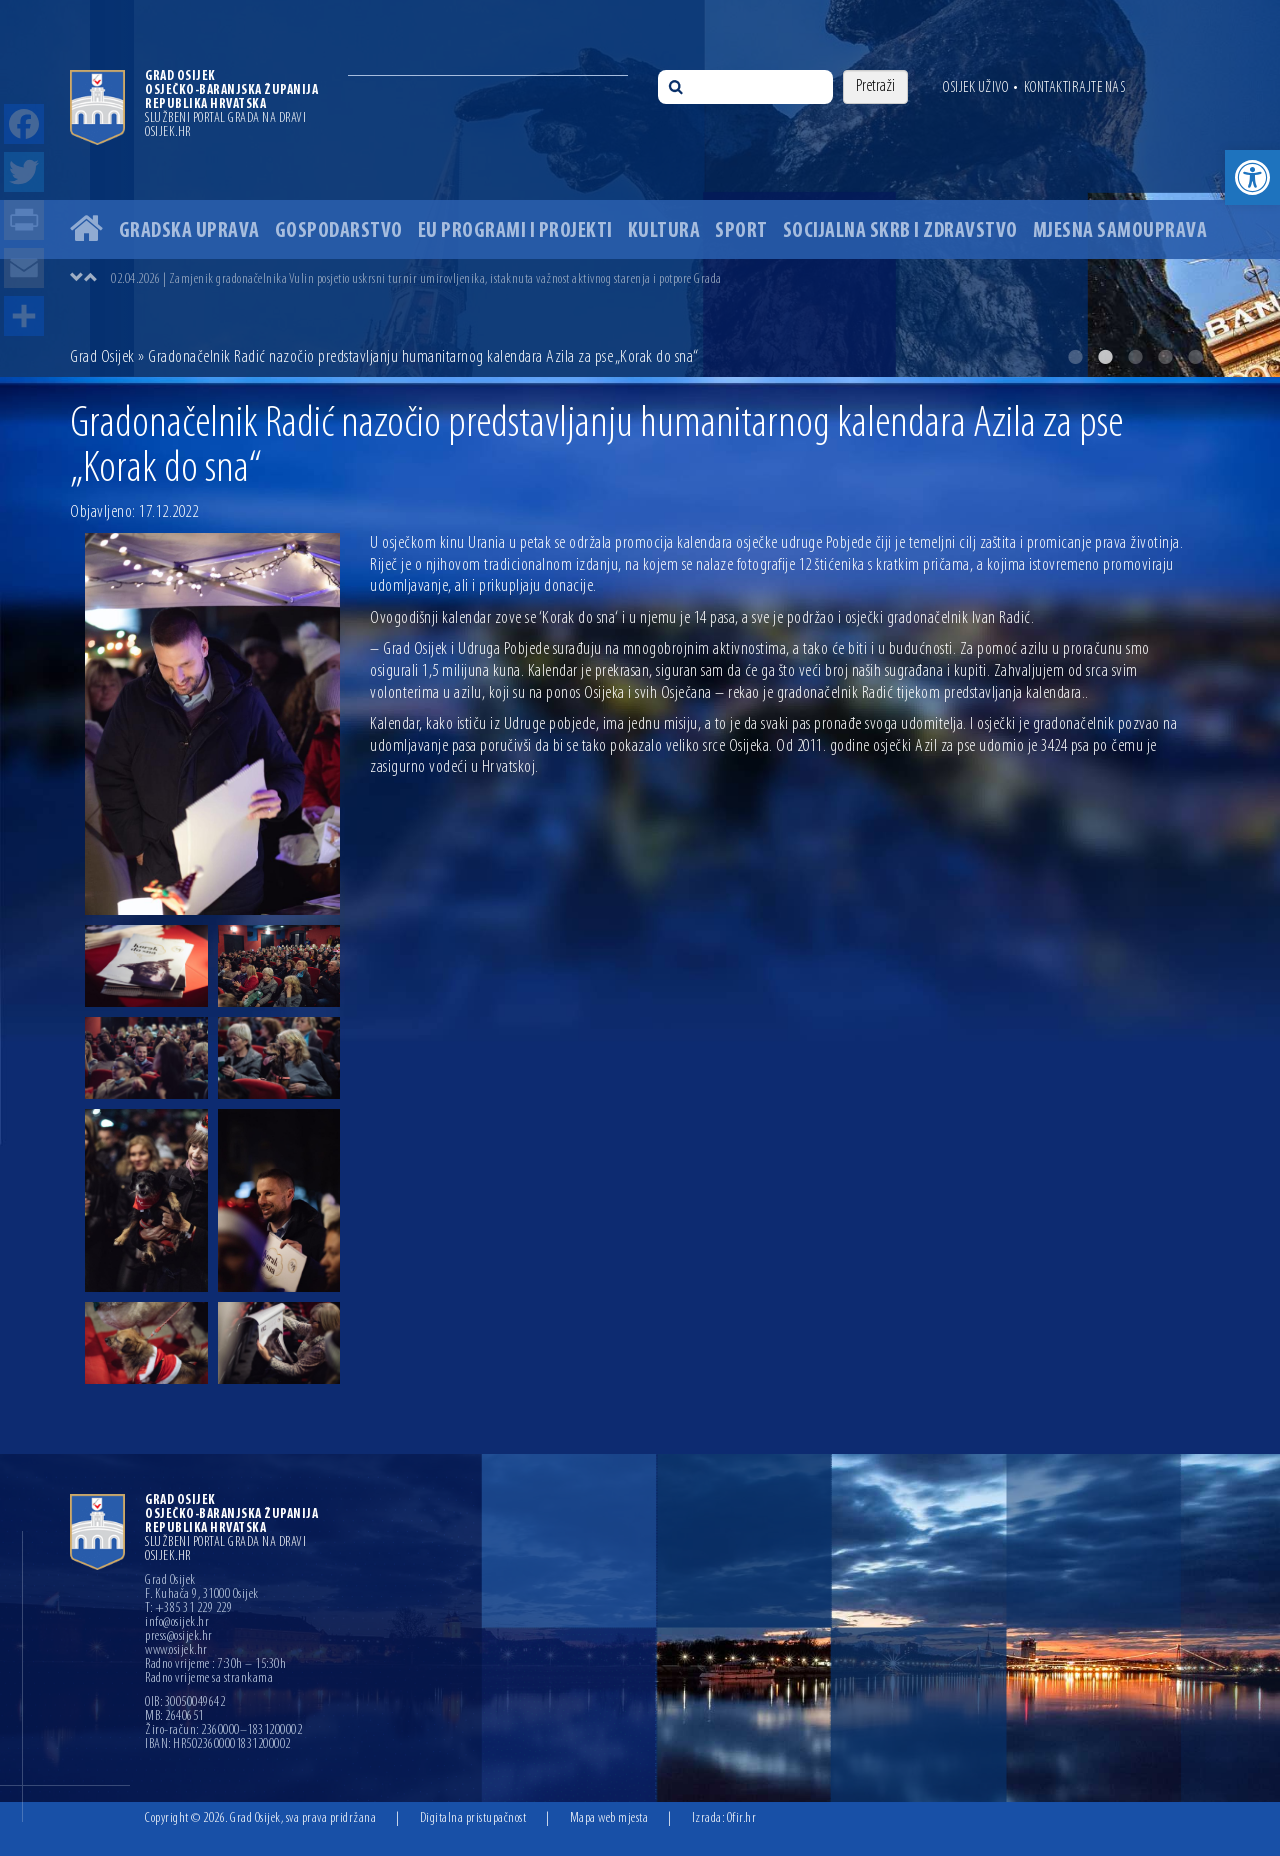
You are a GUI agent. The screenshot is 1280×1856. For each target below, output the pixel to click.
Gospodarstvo (339, 231)
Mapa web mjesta (609, 1818)
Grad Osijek (102, 357)
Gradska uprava (189, 231)
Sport (741, 231)
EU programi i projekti (515, 231)
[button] (1252, 177)
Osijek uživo (975, 88)
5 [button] (1195, 357)
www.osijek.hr (176, 1651)
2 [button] (1105, 357)
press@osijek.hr (179, 1637)
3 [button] (1135, 357)
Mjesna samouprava (1120, 231)
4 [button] (1165, 357)
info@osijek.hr (177, 1623)
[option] (640, 188)
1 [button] (1075, 357)
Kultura (664, 231)
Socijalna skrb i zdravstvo (900, 231)
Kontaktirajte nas (1075, 88)
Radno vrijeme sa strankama (209, 1679)
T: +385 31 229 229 (188, 1609)
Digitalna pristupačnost (473, 1818)
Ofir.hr (742, 1818)
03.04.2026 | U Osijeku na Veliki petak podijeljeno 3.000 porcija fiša (261, 279)
